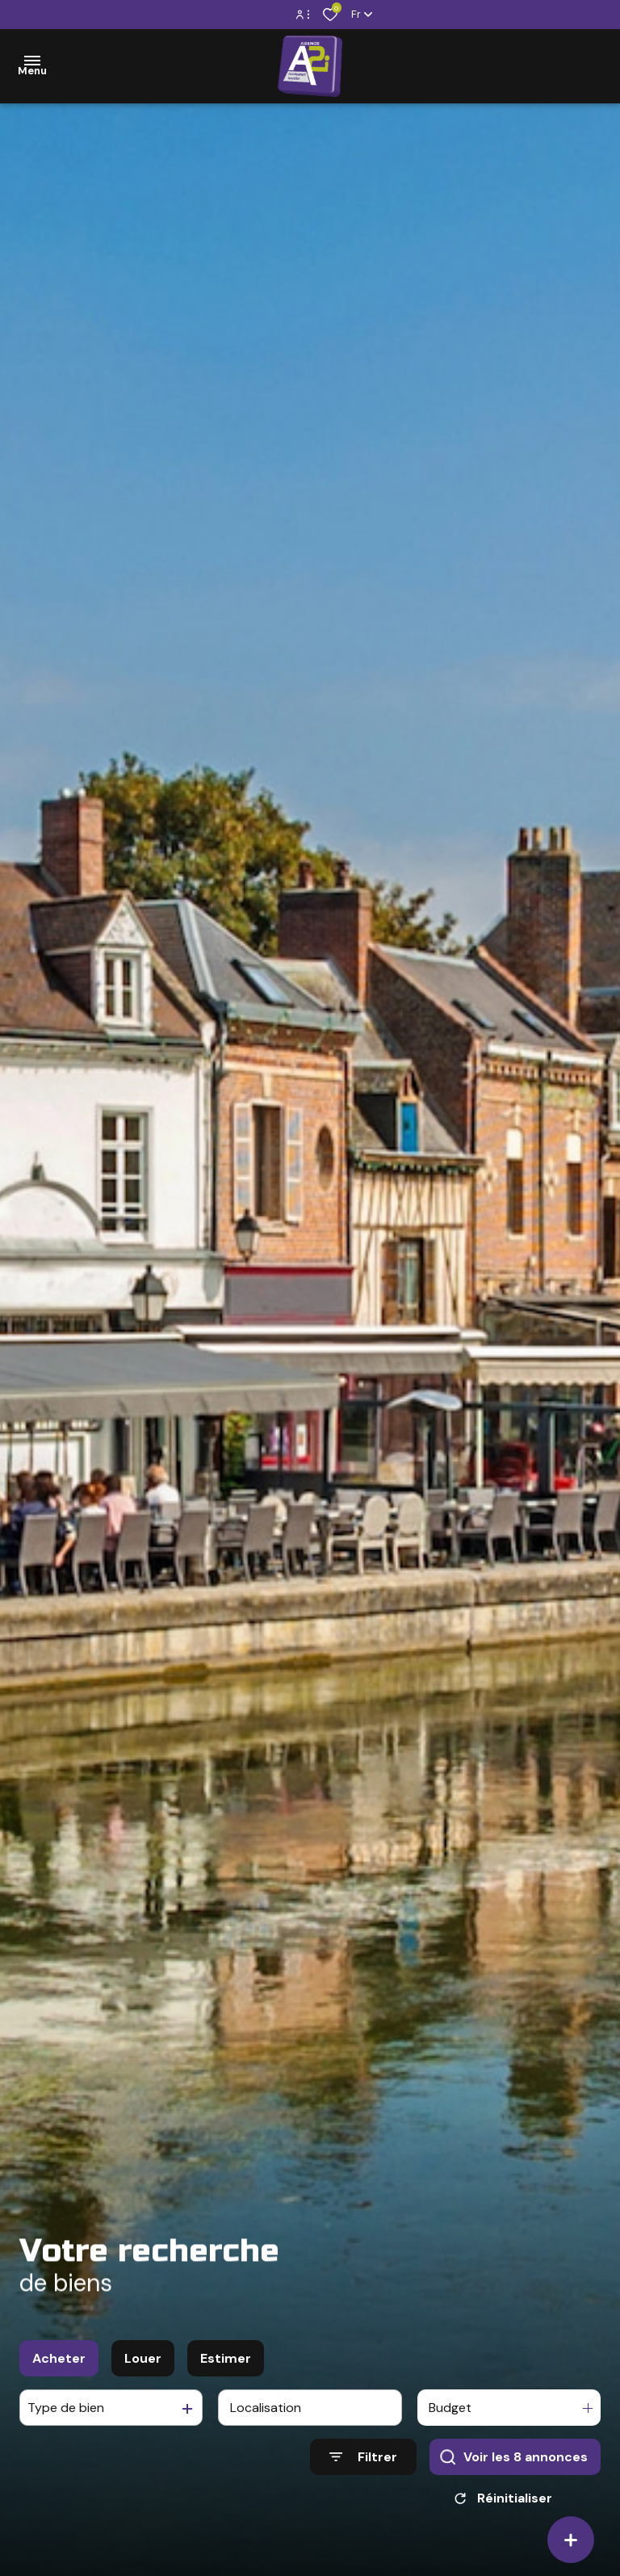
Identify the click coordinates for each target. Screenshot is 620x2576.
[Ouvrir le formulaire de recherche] (363, 2464)
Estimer (225, 2364)
